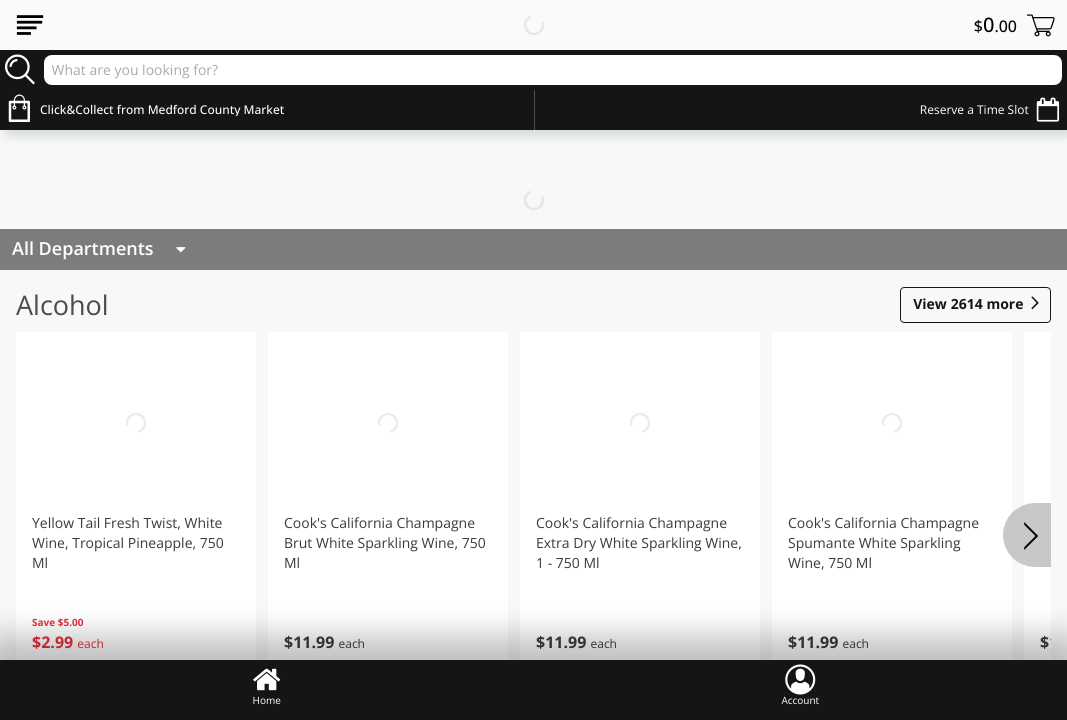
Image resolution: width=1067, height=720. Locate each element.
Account (800, 685)
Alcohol (62, 304)
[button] (136, 509)
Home (267, 685)
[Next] (1027, 535)
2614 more (968, 305)
